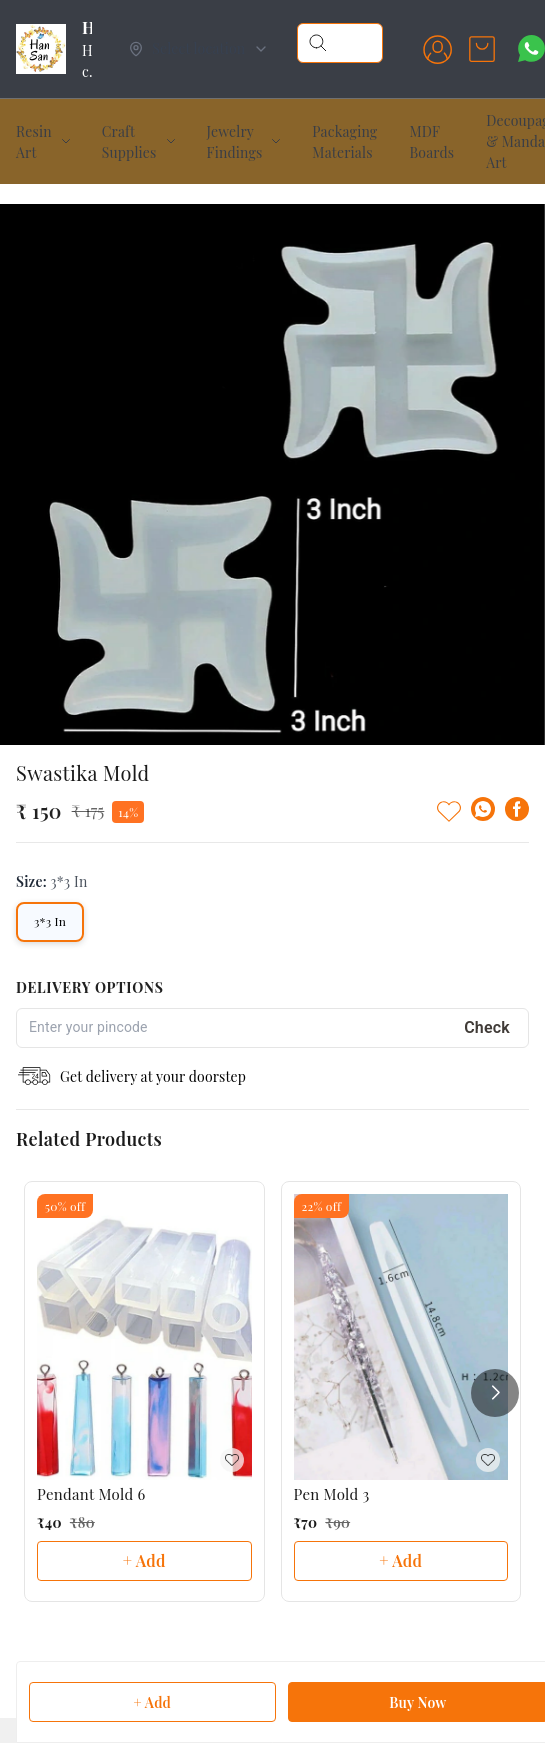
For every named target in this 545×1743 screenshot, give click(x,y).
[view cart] (482, 49)
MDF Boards (431, 142)
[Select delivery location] (198, 49)
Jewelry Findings (235, 142)
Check (487, 988)
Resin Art (34, 142)
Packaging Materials (344, 142)
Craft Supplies (129, 142)
